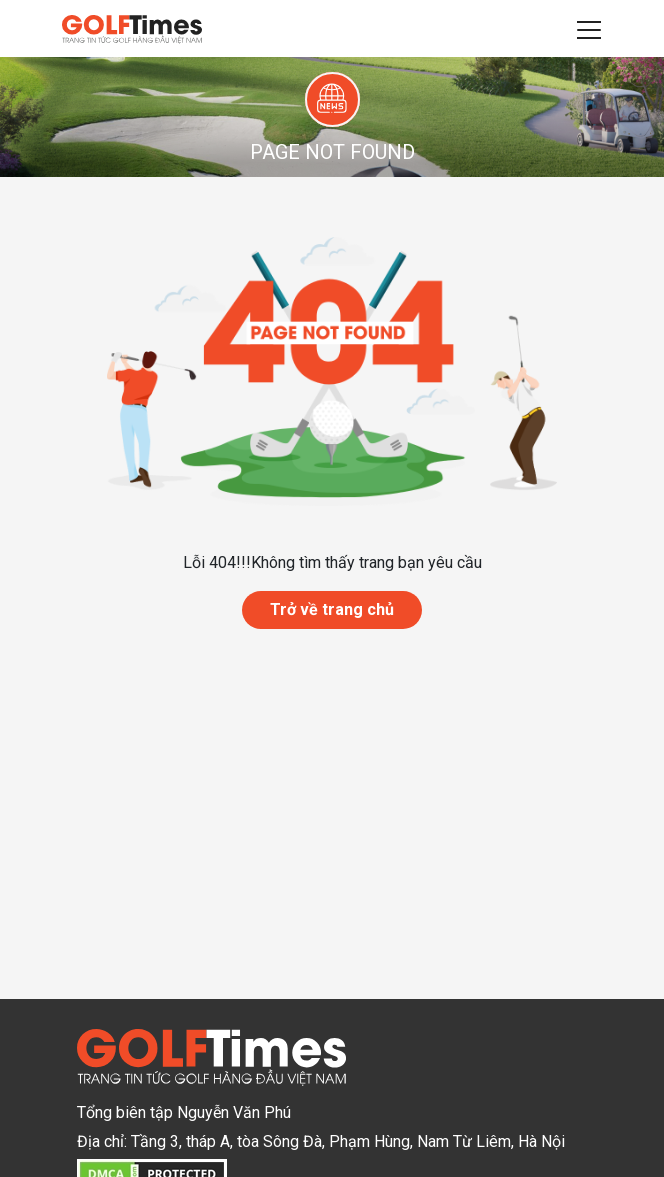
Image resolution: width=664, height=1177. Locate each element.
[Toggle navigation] (589, 29)
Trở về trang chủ (332, 609)
